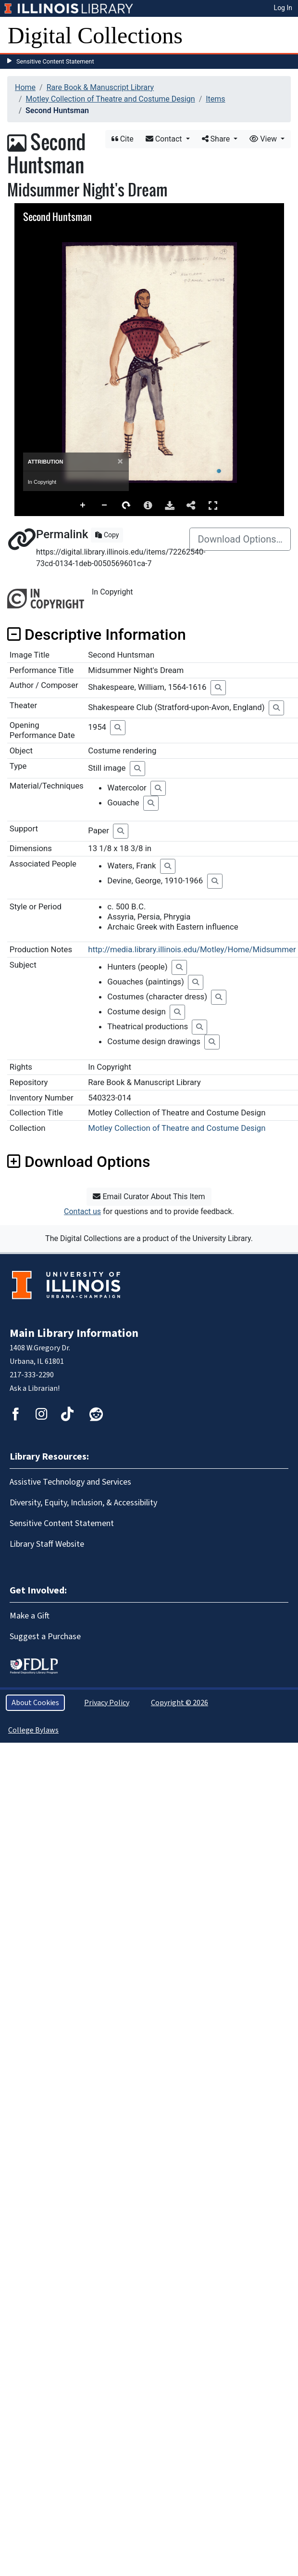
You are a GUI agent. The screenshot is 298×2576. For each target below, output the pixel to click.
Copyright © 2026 (179, 1702)
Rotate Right (126, 505)
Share (217, 138)
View (264, 138)
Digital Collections (95, 35)
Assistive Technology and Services (70, 1482)
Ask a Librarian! (35, 1388)
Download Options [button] (78, 1161)
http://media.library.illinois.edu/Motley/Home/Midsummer (192, 949)
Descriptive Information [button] (96, 634)
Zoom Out (105, 505)
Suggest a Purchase (45, 1637)
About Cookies (35, 1702)
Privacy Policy (106, 1702)
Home (25, 87)
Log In (283, 8)
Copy (107, 535)
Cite (123, 138)
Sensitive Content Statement (55, 61)
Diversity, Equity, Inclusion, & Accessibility (83, 1503)
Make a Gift (30, 1616)
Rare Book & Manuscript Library (100, 87)
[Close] (120, 461)
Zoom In (83, 505)
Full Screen (213, 505)
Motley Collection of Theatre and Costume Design (110, 99)
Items (215, 99)
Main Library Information (74, 1333)
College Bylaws (33, 1730)
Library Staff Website (47, 1544)
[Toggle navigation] (284, 35)
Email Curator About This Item (149, 1196)
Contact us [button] (82, 1211)
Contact (165, 138)
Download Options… (240, 539)
